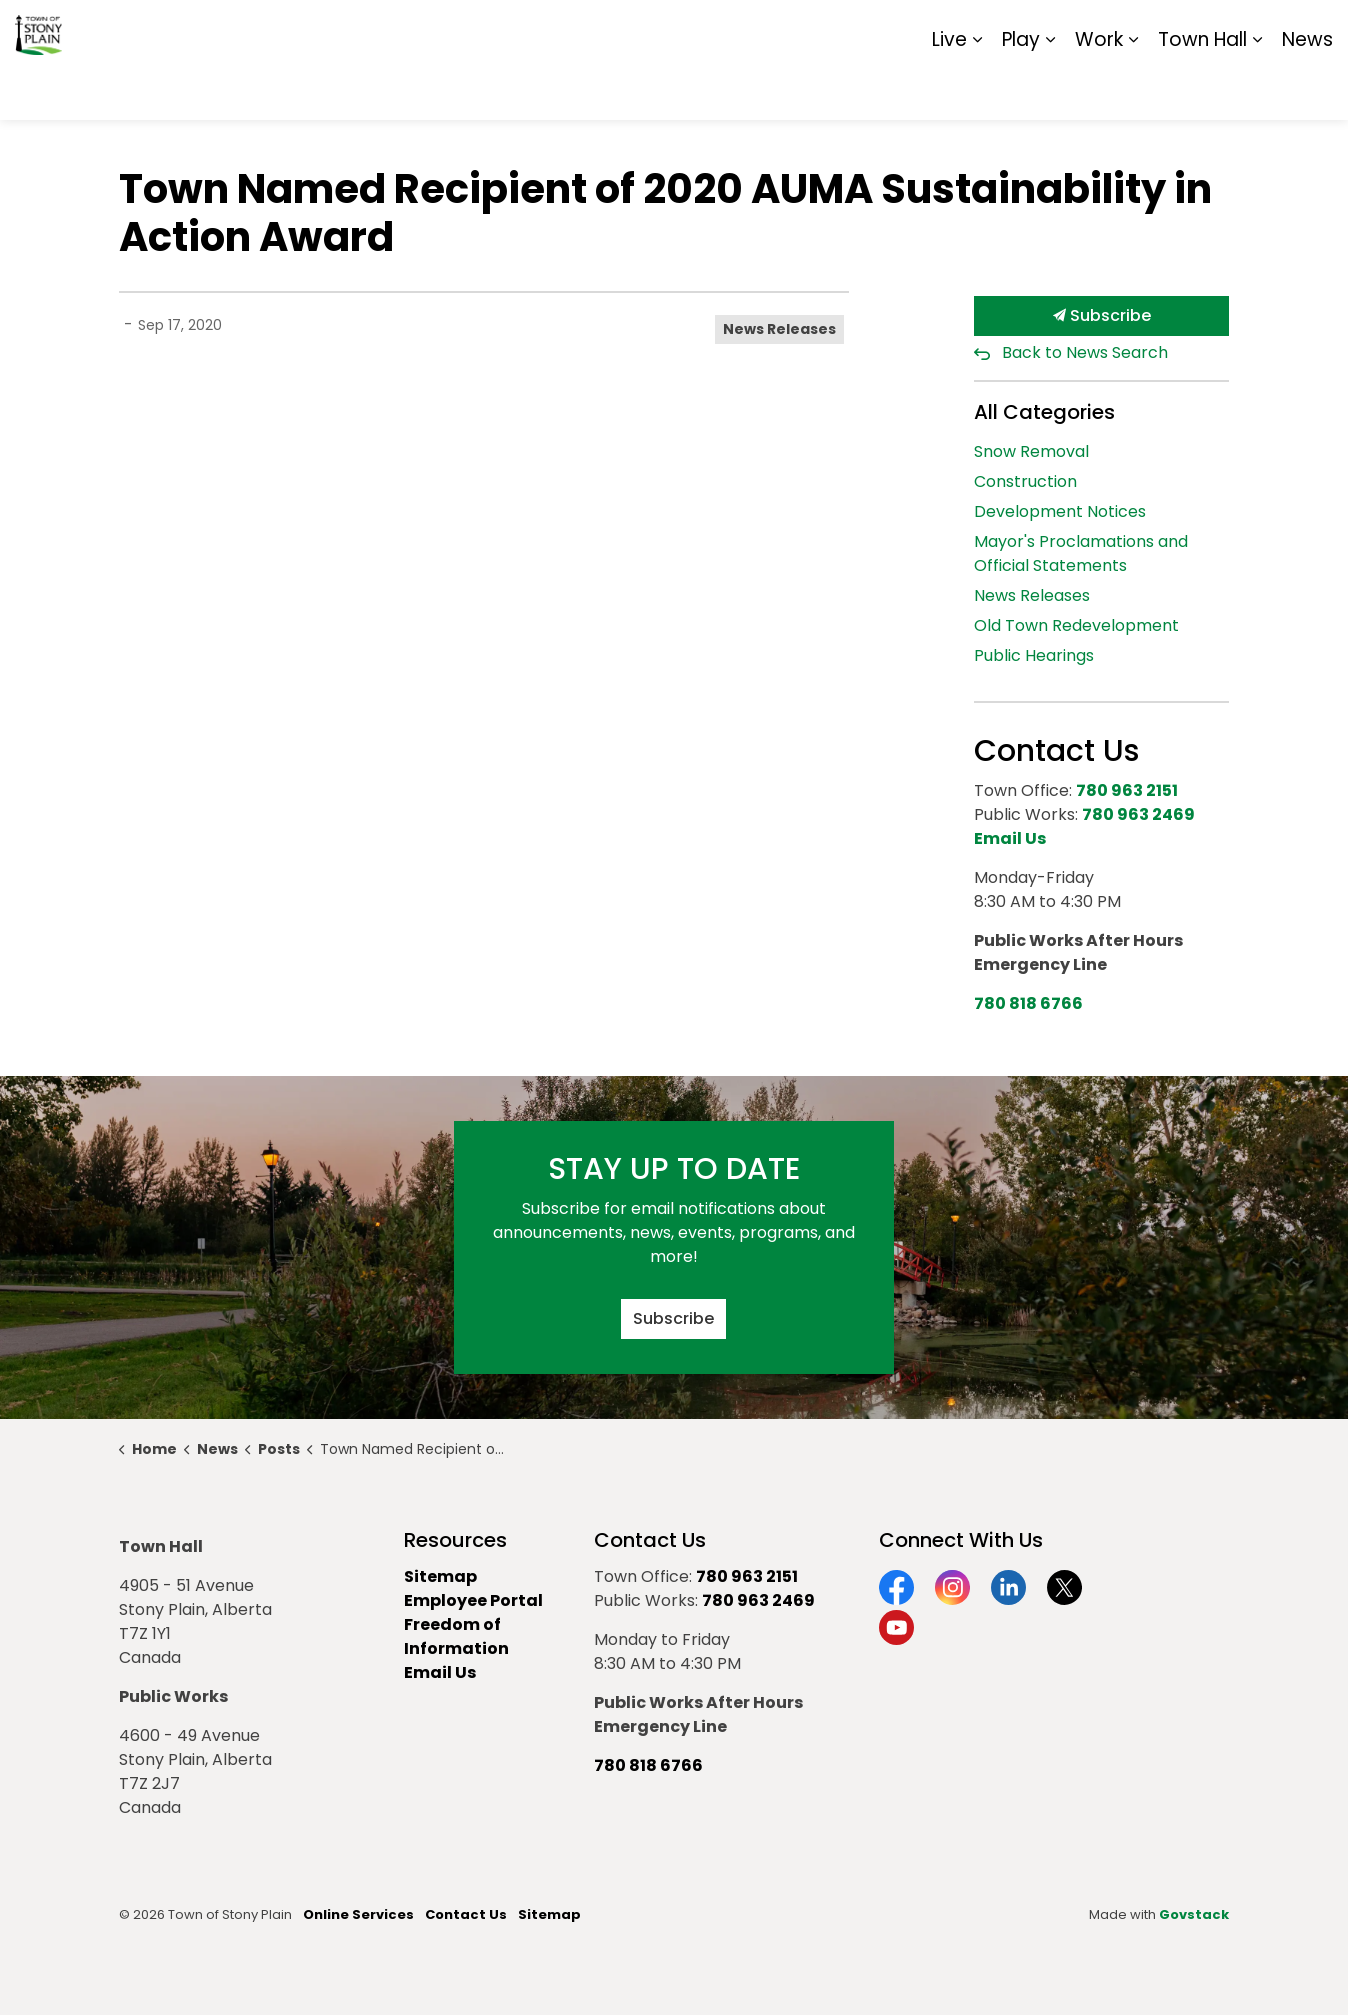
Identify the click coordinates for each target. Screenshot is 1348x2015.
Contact (1088, 30)
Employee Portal (473, 1600)
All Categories (1044, 412)
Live (949, 89)
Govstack (1194, 1914)
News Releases (779, 329)
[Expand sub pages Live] (977, 90)
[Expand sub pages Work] (1133, 90)
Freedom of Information (456, 1636)
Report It (1167, 30)
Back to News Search (1085, 352)
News (1307, 89)
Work (1099, 89)
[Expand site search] (1313, 30)
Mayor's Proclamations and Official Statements (1081, 553)
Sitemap (1246, 30)
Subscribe (1101, 316)
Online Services (358, 1914)
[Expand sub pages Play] (1050, 90)
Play (1021, 89)
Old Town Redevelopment (1076, 625)
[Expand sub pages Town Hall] (1257, 90)
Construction (1025, 481)
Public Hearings (1034, 655)
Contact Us (466, 1914)
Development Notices (1060, 511)
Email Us (440, 1672)
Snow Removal (1031, 451)
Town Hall (1202, 89)
